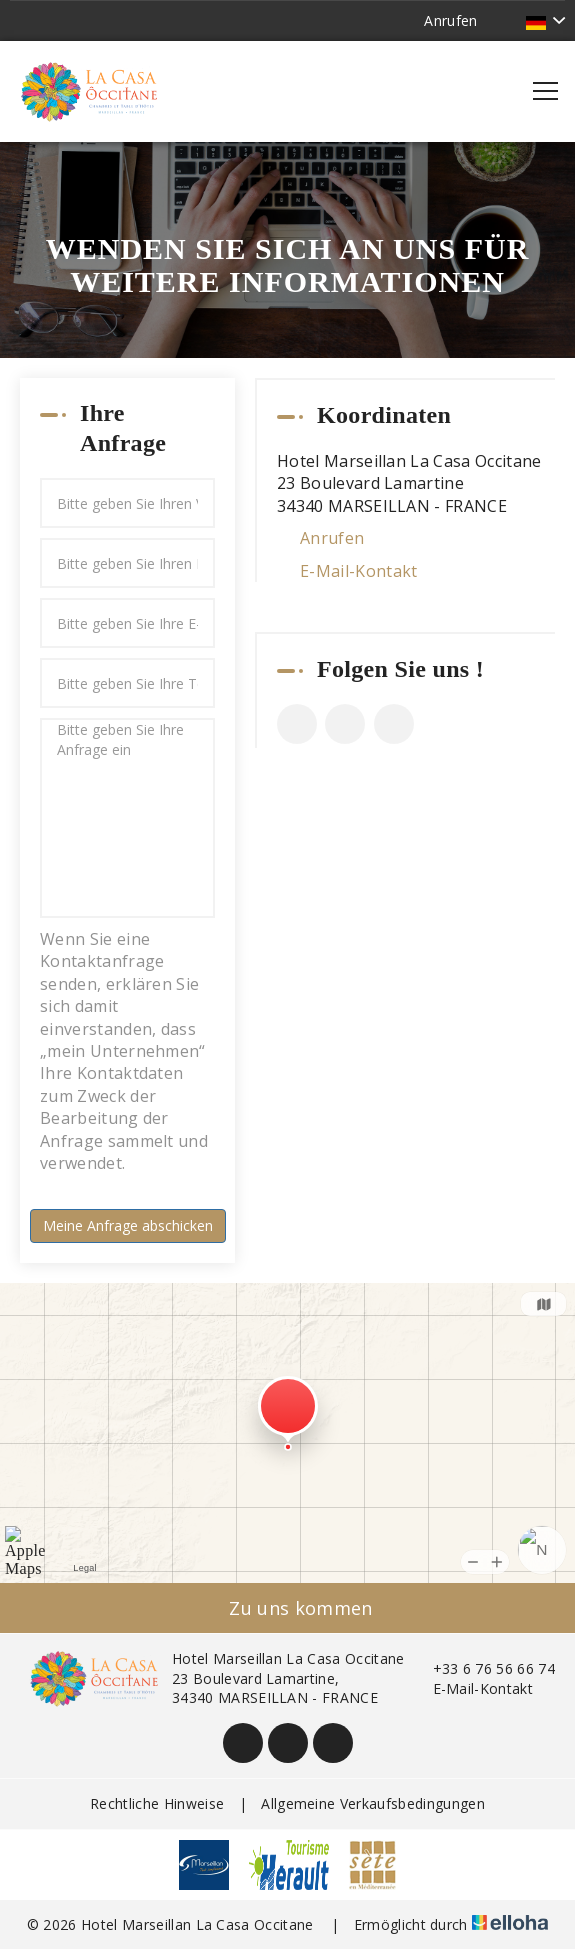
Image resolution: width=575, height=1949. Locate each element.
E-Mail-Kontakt (358, 571)
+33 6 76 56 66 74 (482, 1668)
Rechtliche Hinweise (157, 1803)
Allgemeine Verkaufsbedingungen (373, 1803)
